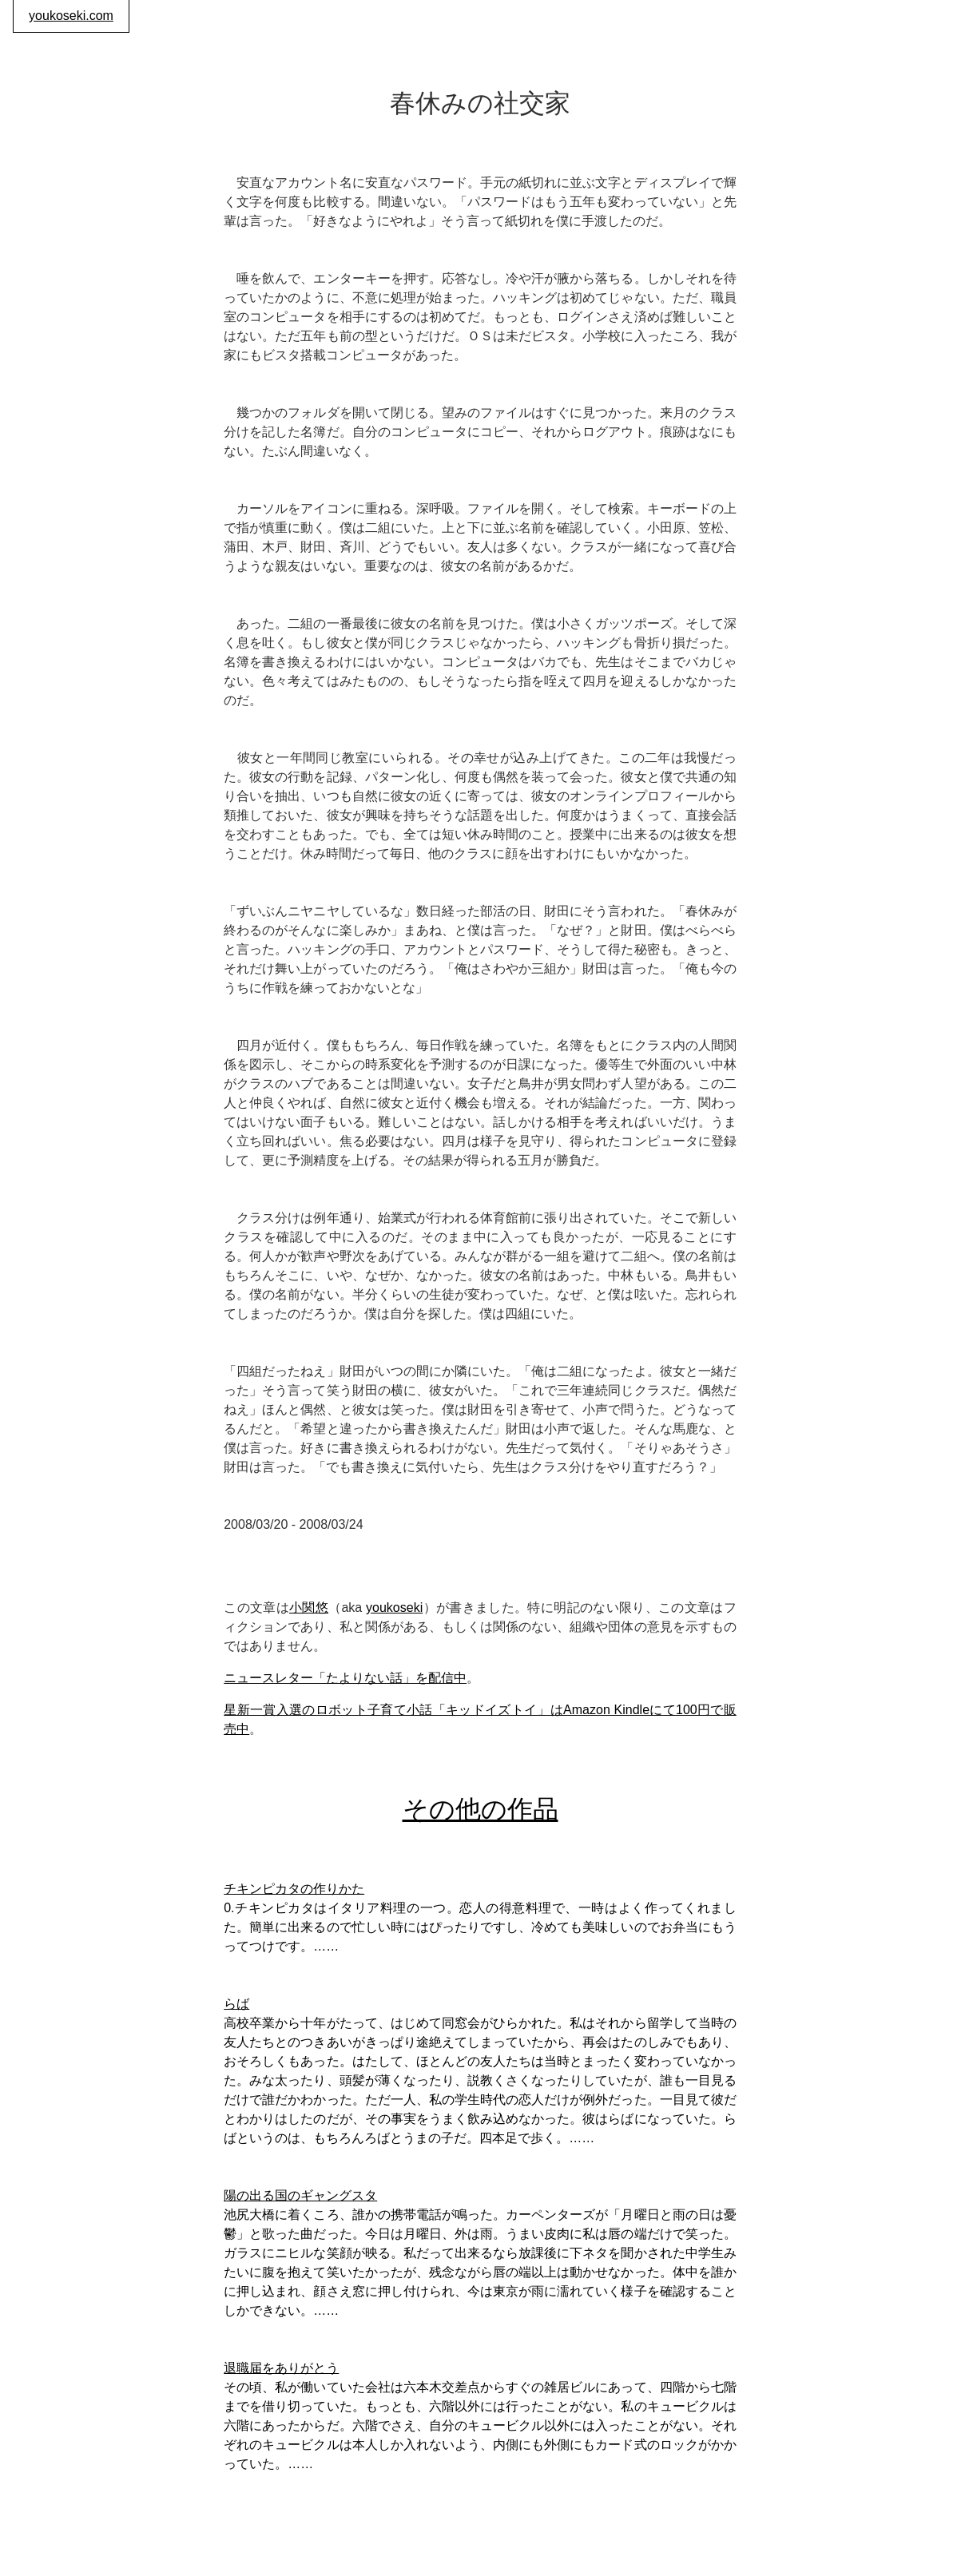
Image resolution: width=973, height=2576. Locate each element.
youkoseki (394, 1607)
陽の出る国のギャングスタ (300, 2195)
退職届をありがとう (281, 2368)
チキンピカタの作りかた (294, 1888)
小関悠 (308, 1607)
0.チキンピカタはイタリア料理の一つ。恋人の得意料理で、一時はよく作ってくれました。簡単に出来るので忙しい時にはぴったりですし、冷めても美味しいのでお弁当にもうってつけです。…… (480, 1927)
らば (236, 2003)
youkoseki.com (71, 15)
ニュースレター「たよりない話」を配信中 (345, 1678)
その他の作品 (480, 1809)
